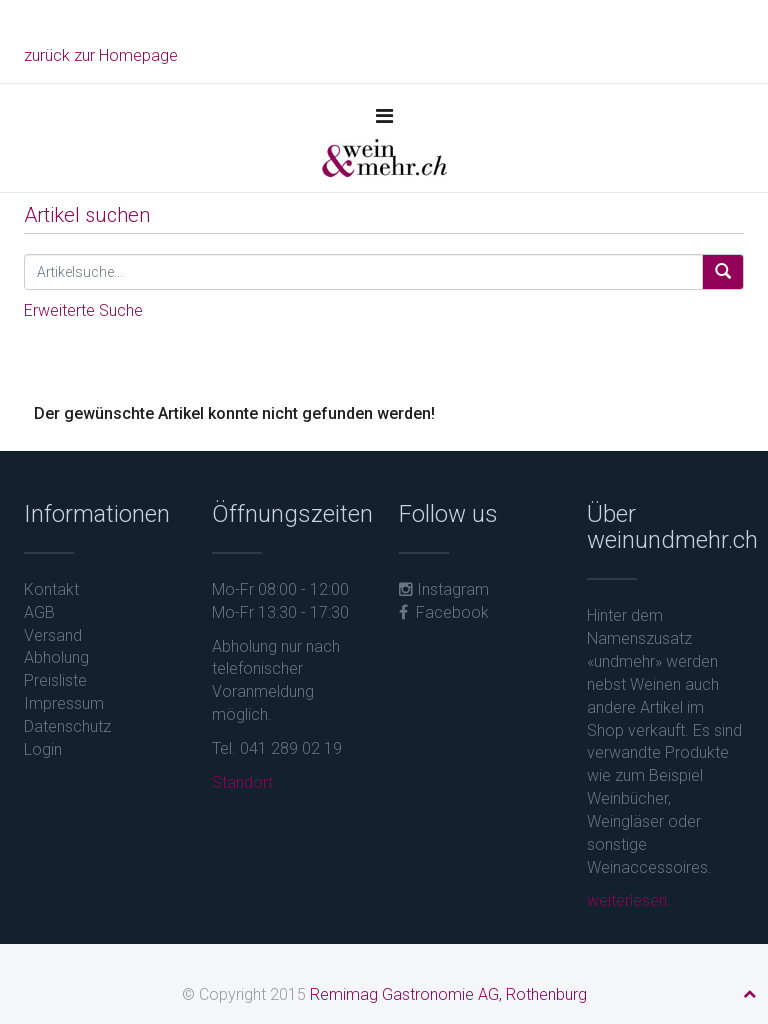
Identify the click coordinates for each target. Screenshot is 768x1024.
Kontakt (51, 589)
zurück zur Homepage (101, 55)
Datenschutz (67, 726)
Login (43, 749)
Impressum (64, 703)
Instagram (444, 589)
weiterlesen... (633, 900)
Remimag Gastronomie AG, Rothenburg (448, 994)
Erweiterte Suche (83, 310)
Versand (53, 635)
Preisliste (55, 680)
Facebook (444, 612)
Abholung (56, 657)
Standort (242, 782)
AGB (39, 612)
